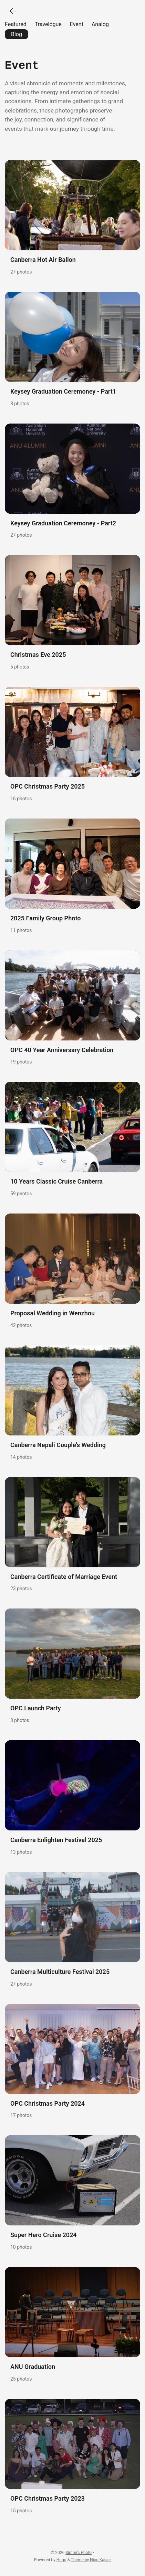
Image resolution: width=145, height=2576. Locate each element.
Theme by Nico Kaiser (91, 2559)
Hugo (61, 2559)
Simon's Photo (78, 2552)
